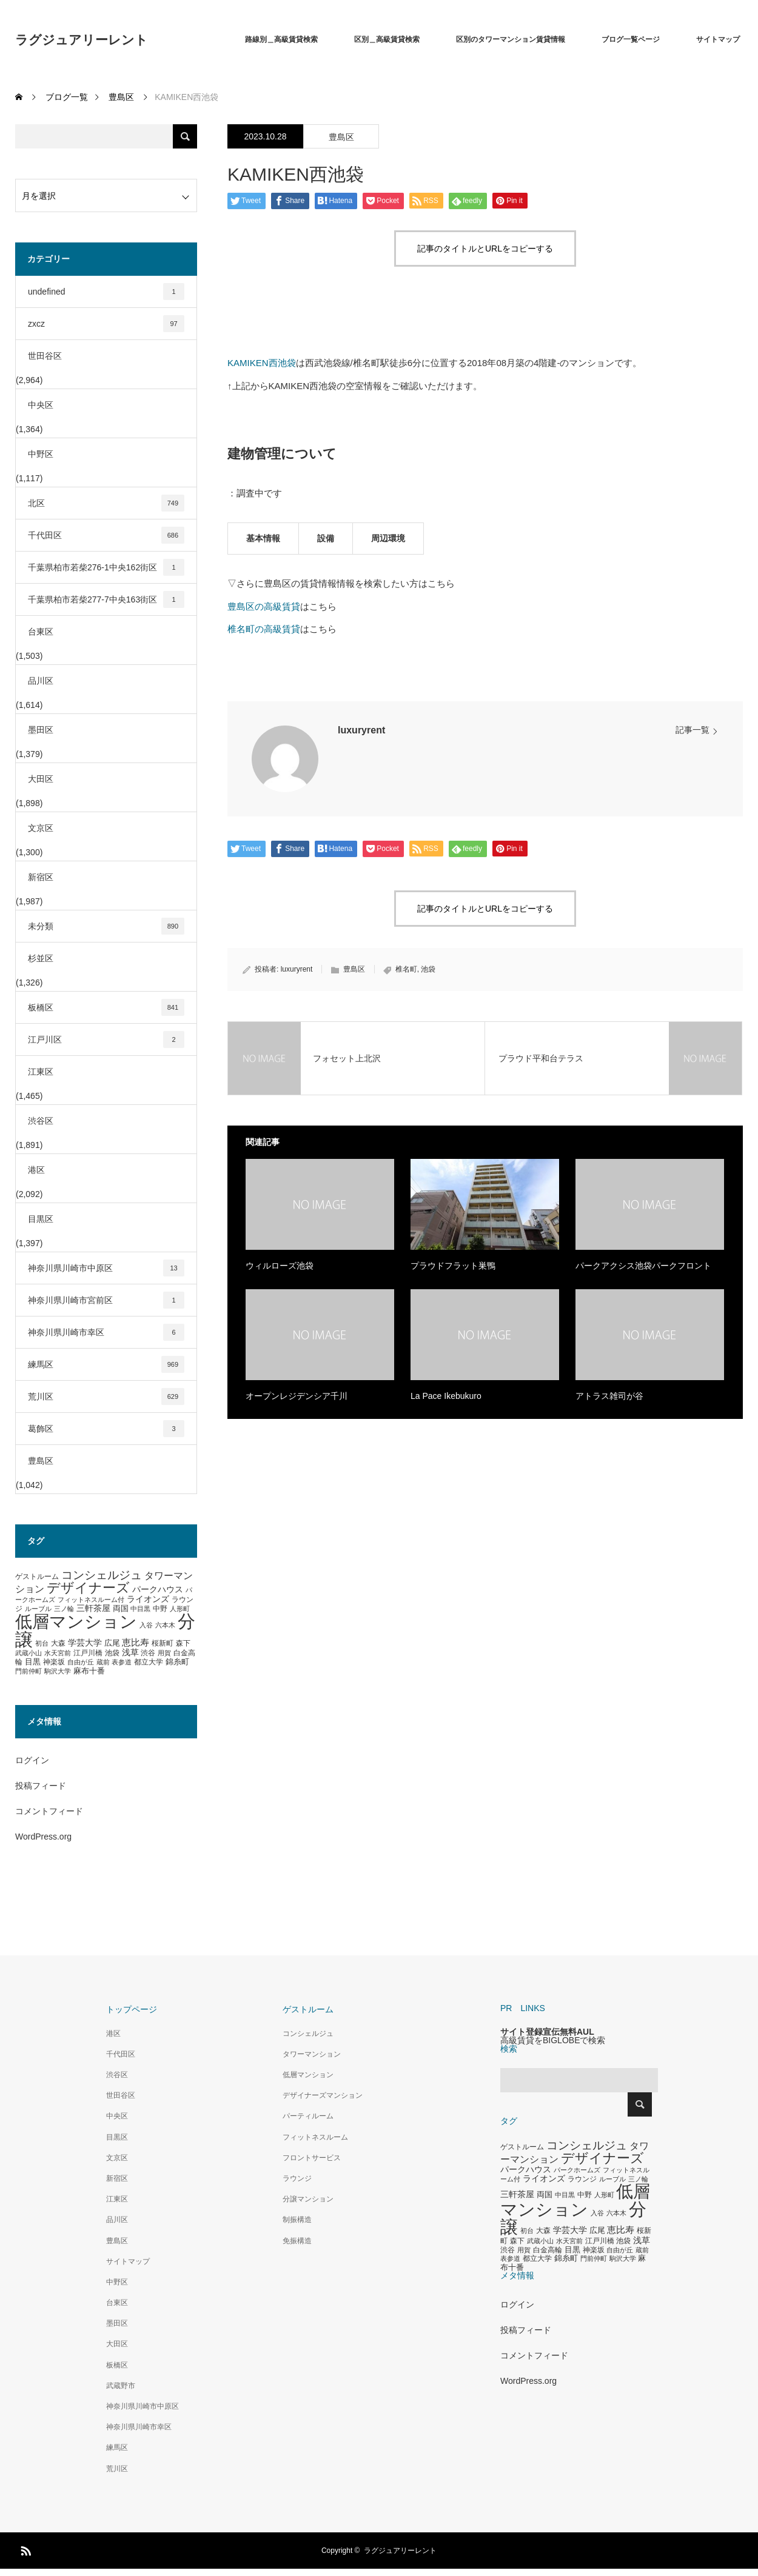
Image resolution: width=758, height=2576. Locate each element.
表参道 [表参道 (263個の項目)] (122, 1662)
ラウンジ (297, 2178)
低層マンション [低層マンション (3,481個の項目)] (76, 1621)
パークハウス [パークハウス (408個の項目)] (157, 1589)
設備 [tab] (325, 538)
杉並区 (40, 958)
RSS (24, 2549)
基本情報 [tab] (263, 538)
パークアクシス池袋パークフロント (643, 1265)
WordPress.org (43, 1836)
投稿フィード (40, 1785)
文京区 (40, 828)
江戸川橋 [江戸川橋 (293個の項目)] (87, 1653)
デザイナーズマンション (323, 2095)
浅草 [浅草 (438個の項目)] (130, 1652)
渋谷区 (40, 1121)
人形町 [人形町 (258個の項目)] (180, 1608)
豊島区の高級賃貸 (263, 606)
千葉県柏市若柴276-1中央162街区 (106, 567)
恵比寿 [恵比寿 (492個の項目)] (135, 1642)
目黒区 (40, 1219)
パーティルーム (308, 2116)
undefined (106, 291)
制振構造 (297, 2219)
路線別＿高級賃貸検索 (281, 39)
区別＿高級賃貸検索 (387, 39)
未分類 (106, 926)
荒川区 (106, 1396)
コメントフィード (49, 1811)
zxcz (106, 323)
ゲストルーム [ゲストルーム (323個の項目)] (37, 1576)
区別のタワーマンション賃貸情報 (510, 39)
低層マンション (308, 2074)
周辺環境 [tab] (388, 538)
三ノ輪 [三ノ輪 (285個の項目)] (64, 1608)
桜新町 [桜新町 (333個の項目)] (162, 1643)
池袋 (428, 969)
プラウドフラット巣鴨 (453, 1265)
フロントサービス (312, 2158)
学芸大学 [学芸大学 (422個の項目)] (85, 1642)
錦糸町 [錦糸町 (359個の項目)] (177, 1661)
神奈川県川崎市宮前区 (106, 1300)
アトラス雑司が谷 (609, 1396)
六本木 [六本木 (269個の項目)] (165, 1625)
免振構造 (297, 2241)
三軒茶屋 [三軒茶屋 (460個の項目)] (93, 1608)
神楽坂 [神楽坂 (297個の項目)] (54, 1662)
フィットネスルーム (315, 2137)
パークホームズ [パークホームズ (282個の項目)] (577, 2170)
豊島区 (341, 137)
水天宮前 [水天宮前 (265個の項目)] (57, 1653)
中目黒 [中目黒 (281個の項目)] (140, 1608)
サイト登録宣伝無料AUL (547, 2032)
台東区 (40, 631)
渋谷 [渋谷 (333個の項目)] (148, 1653)
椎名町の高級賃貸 (263, 629)
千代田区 (106, 535)
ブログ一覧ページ (631, 39)
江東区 (40, 1071)
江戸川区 (106, 1039)
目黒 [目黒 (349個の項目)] (33, 1662)
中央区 (40, 405)
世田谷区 (45, 356)
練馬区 (106, 1364)
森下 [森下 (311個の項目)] (183, 1643)
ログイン (32, 1760)
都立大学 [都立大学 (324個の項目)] (148, 1662)
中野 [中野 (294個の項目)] (160, 1608)
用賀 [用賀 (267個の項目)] (164, 1653)
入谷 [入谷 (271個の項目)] (146, 1625)
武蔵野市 (120, 2385)
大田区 (40, 779)
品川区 (40, 681)
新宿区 (40, 877)
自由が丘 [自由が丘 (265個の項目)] (80, 1662)
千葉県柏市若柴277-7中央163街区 (106, 599)
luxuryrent (361, 730)
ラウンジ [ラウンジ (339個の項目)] (582, 2179)
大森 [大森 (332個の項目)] (58, 1643)
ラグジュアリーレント (81, 40)
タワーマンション (312, 2054)
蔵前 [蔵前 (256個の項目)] (103, 1662)
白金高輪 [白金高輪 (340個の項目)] (547, 2250)
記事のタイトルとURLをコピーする (485, 248)
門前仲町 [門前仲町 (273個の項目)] (28, 1671)
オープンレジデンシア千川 (296, 1396)
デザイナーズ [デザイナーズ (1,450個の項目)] (88, 1587)
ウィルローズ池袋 (280, 1265)
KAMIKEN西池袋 (261, 363)
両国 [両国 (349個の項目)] (121, 1608)
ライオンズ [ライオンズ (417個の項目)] (148, 1599)
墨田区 (40, 730)
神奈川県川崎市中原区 (106, 1268)
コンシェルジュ (308, 2033)
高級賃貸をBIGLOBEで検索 (552, 2040)
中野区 (40, 454)
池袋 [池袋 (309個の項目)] (112, 1653)
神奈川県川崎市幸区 (106, 1332)
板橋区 (106, 1007)
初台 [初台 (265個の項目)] (42, 1643)
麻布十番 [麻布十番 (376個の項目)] (89, 1670)
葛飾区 (106, 1428)
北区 (106, 503)
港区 (36, 1170)
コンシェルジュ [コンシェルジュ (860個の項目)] (101, 1575)
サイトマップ (718, 39)
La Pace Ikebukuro (446, 1396)
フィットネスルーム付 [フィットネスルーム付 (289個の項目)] (91, 1599)
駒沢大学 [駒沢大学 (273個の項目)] (57, 1671)
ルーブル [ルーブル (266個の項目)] (38, 1608)
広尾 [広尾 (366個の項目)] (112, 1642)
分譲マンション (308, 2199)
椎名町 (406, 969)
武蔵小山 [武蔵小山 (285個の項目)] (28, 1653)
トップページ (131, 2009)
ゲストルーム (308, 2009)
